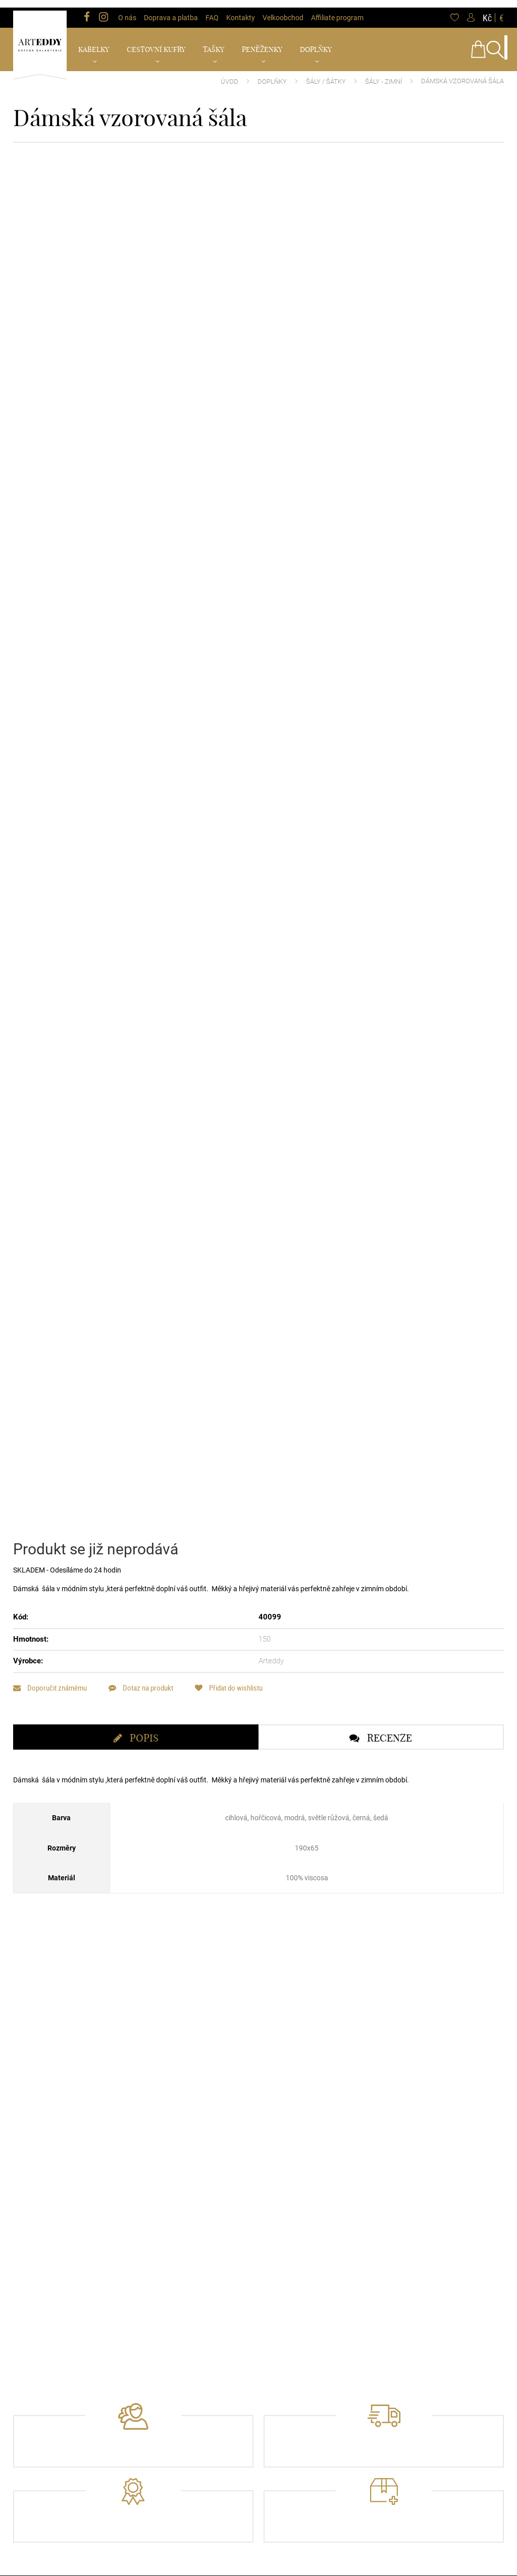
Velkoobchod (283, 10)
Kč (487, 10)
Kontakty (240, 10)
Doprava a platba (171, 10)
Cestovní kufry (156, 41)
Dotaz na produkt (146, 1749)
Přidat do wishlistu (239, 1749)
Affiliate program (337, 10)
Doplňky (316, 41)
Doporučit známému (50, 1749)
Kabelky (93, 41)
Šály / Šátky (326, 74)
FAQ (212, 10)
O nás (127, 10)
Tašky (213, 41)
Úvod (229, 74)
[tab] (135, 1798)
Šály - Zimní (383, 74)
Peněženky (262, 41)
